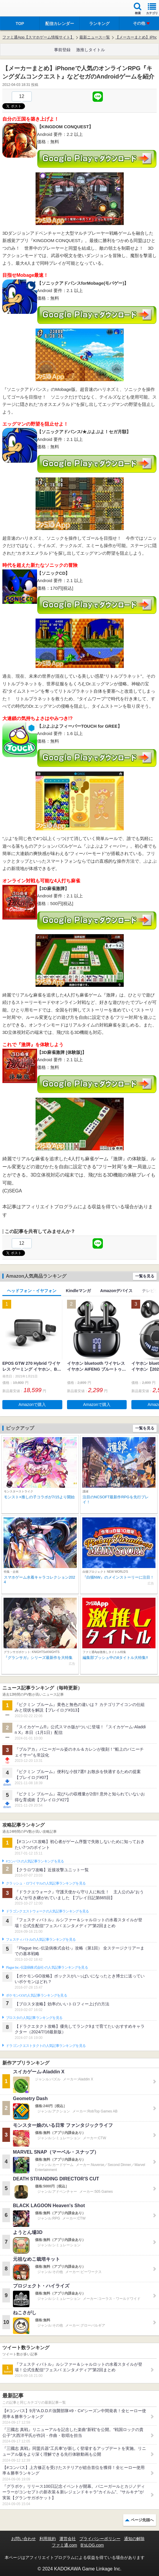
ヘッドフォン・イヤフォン (31, 1290)
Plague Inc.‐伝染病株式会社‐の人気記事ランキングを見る (47, 1967)
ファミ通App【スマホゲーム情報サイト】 (38, 37)
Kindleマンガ (78, 1290)
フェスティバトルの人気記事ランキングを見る (41, 1939)
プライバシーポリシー (99, 2538)
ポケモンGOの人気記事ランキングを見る (36, 1995)
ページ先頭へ (142, 2520)
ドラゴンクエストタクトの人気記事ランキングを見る (46, 2045)
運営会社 (67, 2538)
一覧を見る (144, 1276)
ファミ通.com (64, 2545)
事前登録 (62, 49)
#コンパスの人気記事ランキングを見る (35, 1861)
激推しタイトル (90, 49)
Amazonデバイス (116, 1290)
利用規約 (47, 2538)
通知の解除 (134, 2538)
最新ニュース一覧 (94, 37)
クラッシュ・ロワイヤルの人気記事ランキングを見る (46, 1883)
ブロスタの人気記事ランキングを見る (34, 2018)
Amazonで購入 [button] (32, 1404)
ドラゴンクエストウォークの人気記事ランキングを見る (47, 1911)
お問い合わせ (23, 2538)
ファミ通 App (22, 9)
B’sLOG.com (92, 2545)
